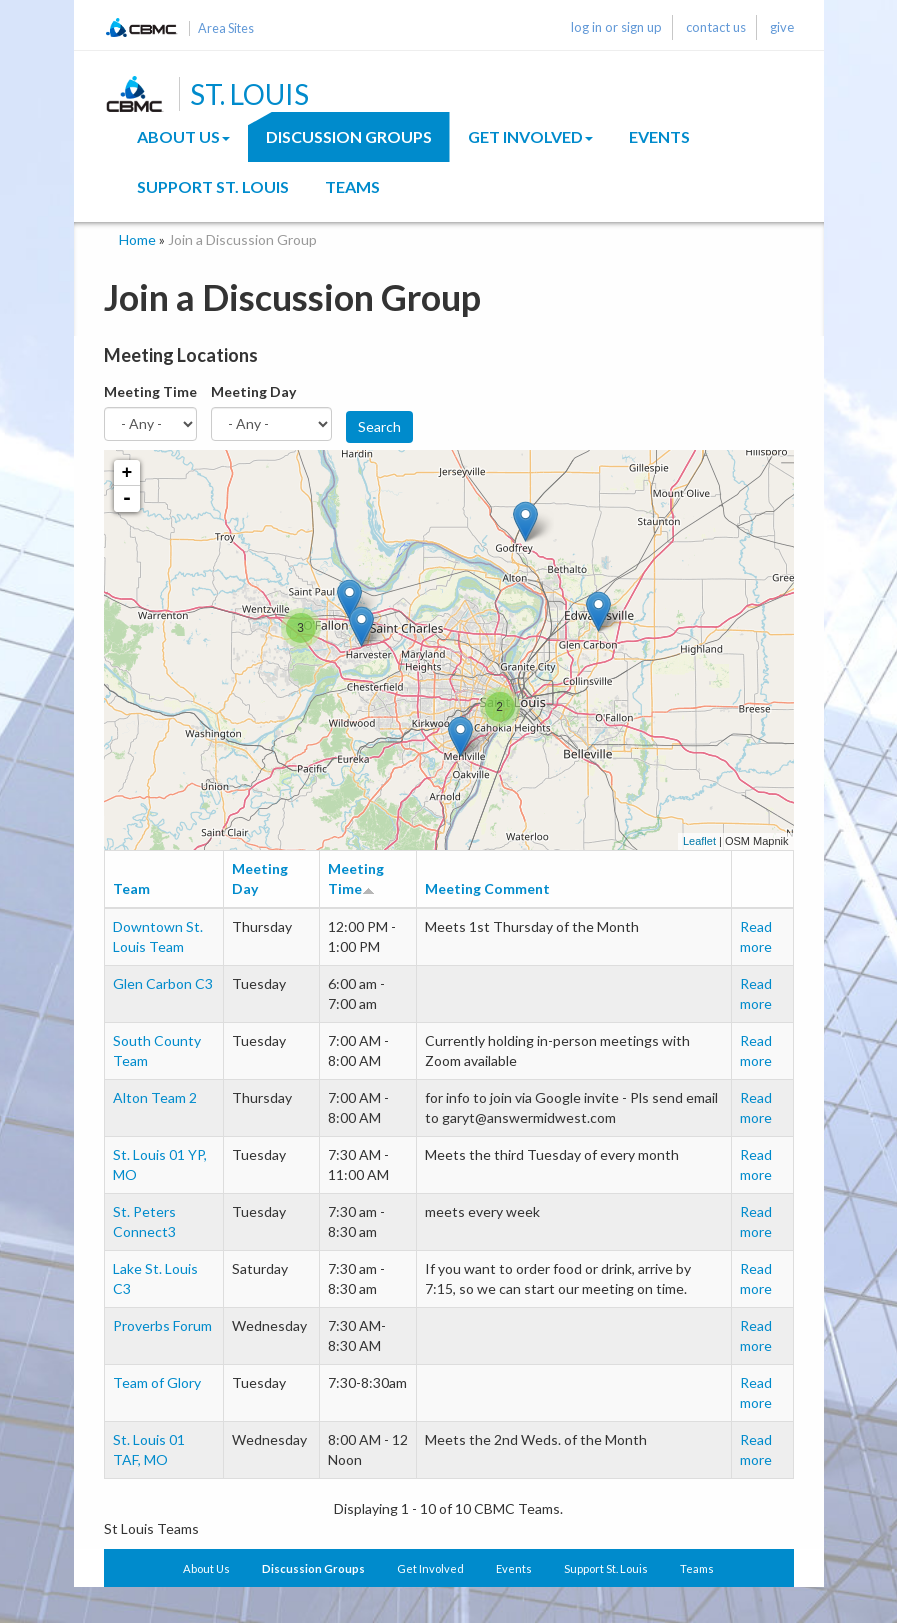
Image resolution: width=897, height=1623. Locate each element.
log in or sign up (616, 27)
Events (659, 136)
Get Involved (530, 136)
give (782, 27)
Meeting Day (253, 391)
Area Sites (226, 28)
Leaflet (699, 841)
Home (137, 239)
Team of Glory (157, 1382)
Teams (352, 186)
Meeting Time (150, 391)
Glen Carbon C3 (163, 983)
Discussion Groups (349, 136)
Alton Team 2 (155, 1097)
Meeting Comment (487, 888)
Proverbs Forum (162, 1325)
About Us (183, 136)
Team (131, 888)
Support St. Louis (213, 186)
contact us (716, 27)
